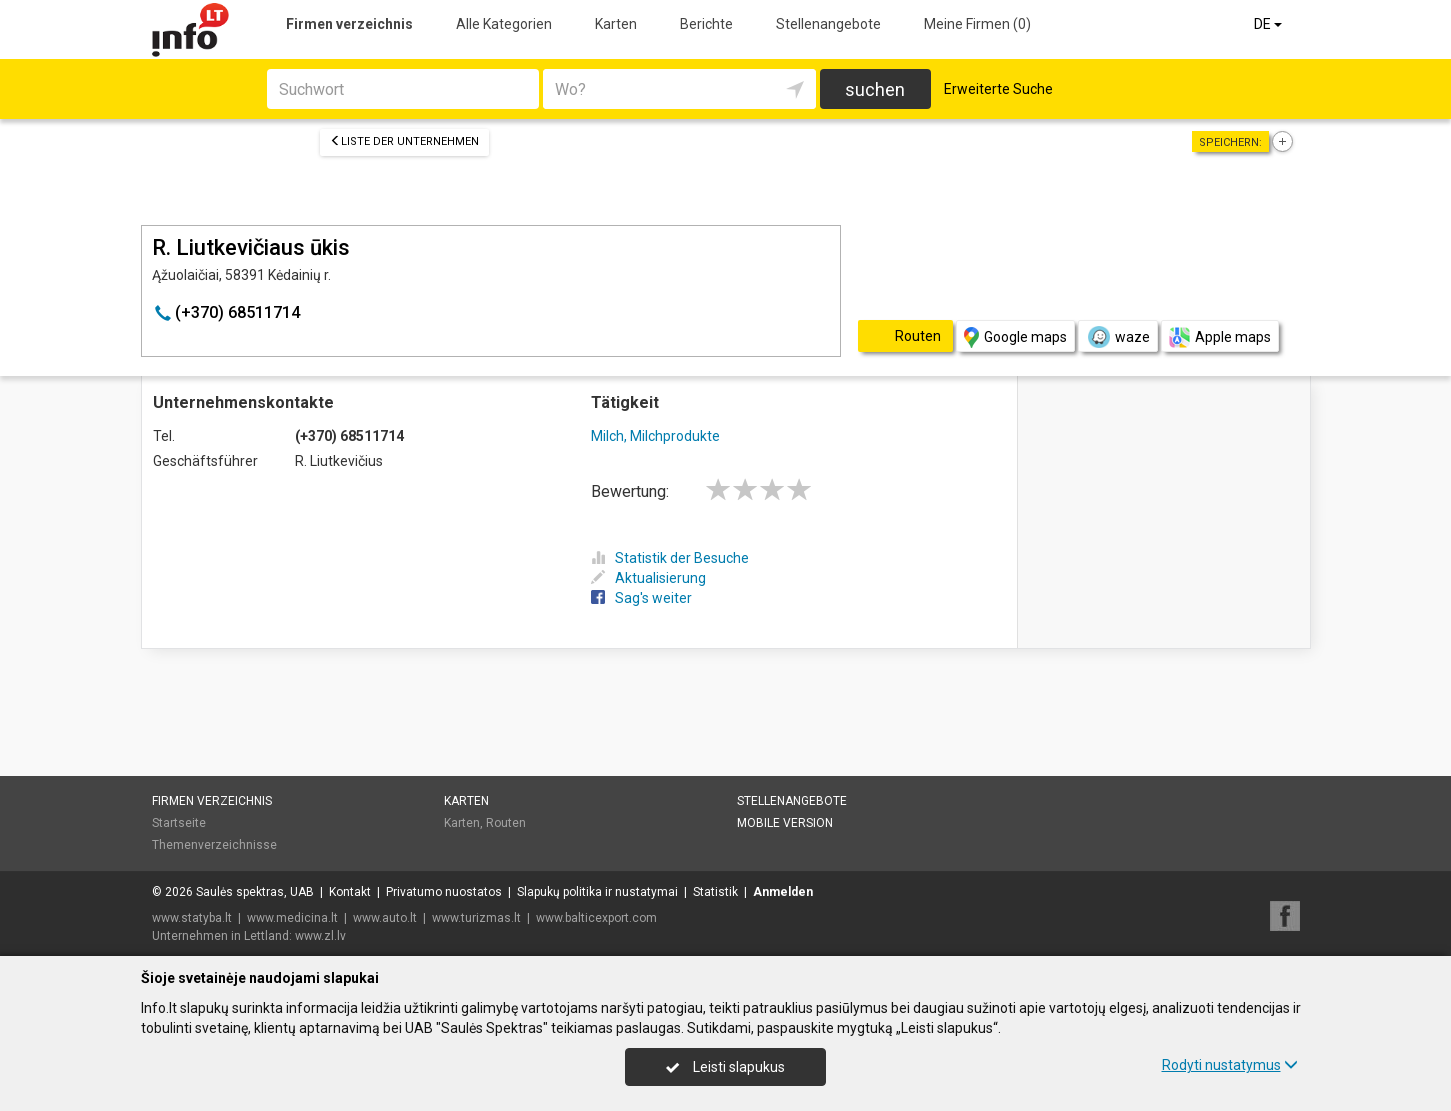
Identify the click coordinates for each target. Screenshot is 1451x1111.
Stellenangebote (828, 24)
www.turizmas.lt (476, 918)
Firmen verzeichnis (349, 24)
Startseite (179, 823)
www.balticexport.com (596, 918)
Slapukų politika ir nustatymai (597, 892)
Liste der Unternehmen (404, 141)
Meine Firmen (977, 24)
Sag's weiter (641, 598)
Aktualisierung (648, 578)
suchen (875, 89)
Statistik (715, 892)
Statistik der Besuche (670, 558)
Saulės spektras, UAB (255, 892)
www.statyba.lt (192, 918)
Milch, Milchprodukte (655, 436)
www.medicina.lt (292, 918)
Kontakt (350, 892)
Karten (616, 24)
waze (1118, 337)
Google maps (1015, 337)
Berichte (706, 24)
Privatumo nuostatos (444, 892)
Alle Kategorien (504, 24)
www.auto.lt (385, 918)
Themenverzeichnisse (214, 845)
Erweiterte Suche (998, 89)
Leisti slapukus (725, 1067)
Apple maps (1220, 337)
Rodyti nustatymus (1230, 1065)
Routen (506, 823)
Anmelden (783, 892)
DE (1269, 24)
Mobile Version (785, 823)
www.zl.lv (320, 936)
